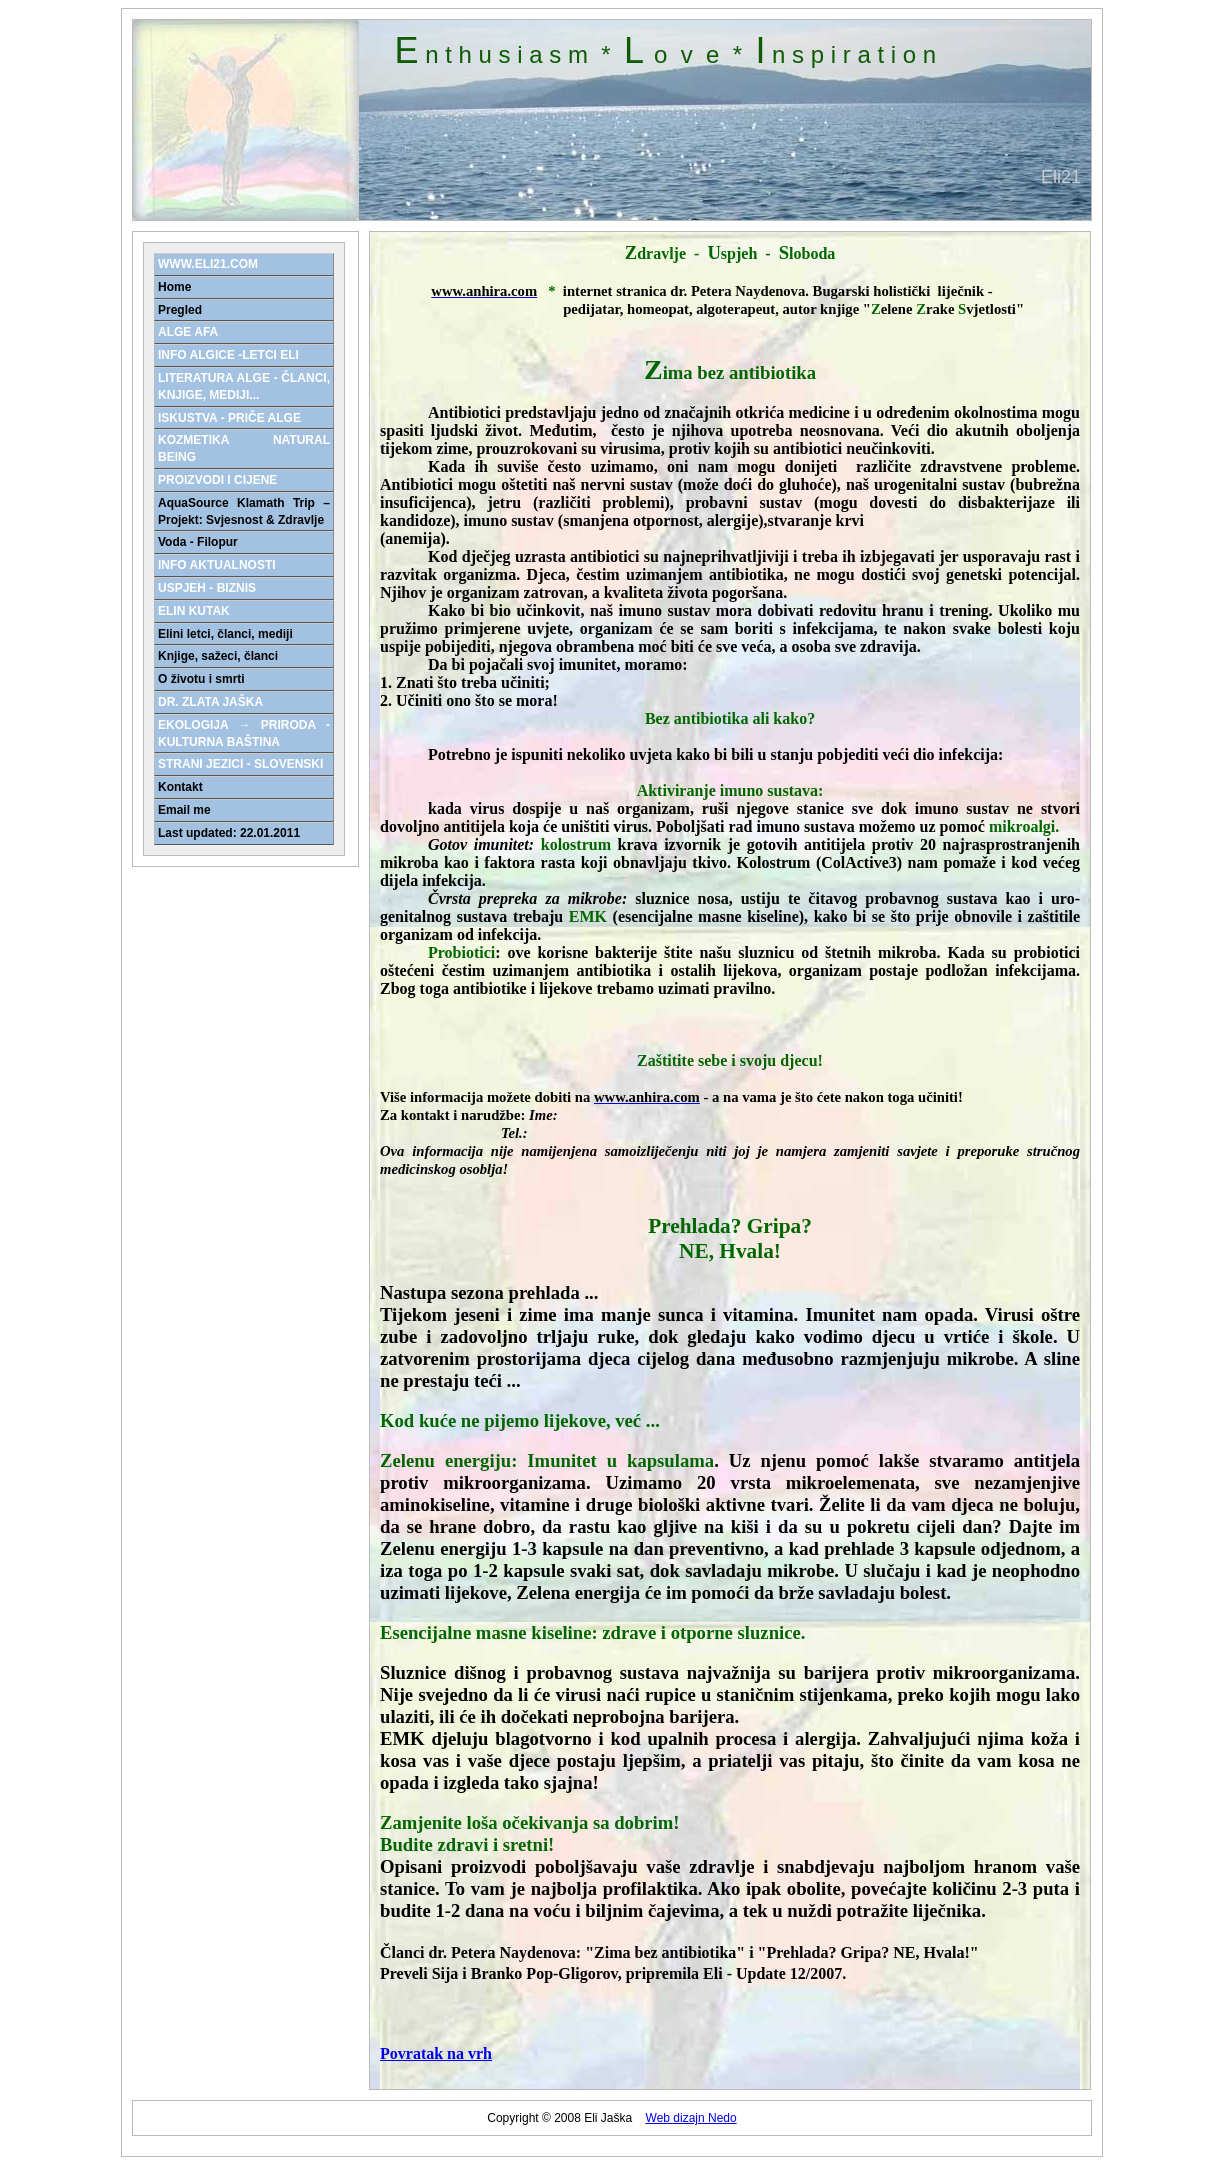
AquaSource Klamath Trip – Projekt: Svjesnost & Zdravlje (244, 511)
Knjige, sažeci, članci (218, 656)
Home (174, 287)
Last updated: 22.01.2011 (229, 833)
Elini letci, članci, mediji (225, 634)
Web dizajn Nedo (691, 2118)
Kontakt (180, 787)
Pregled (180, 310)
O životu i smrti (201, 679)
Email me (184, 810)
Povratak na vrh (436, 2053)
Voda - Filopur (198, 542)
